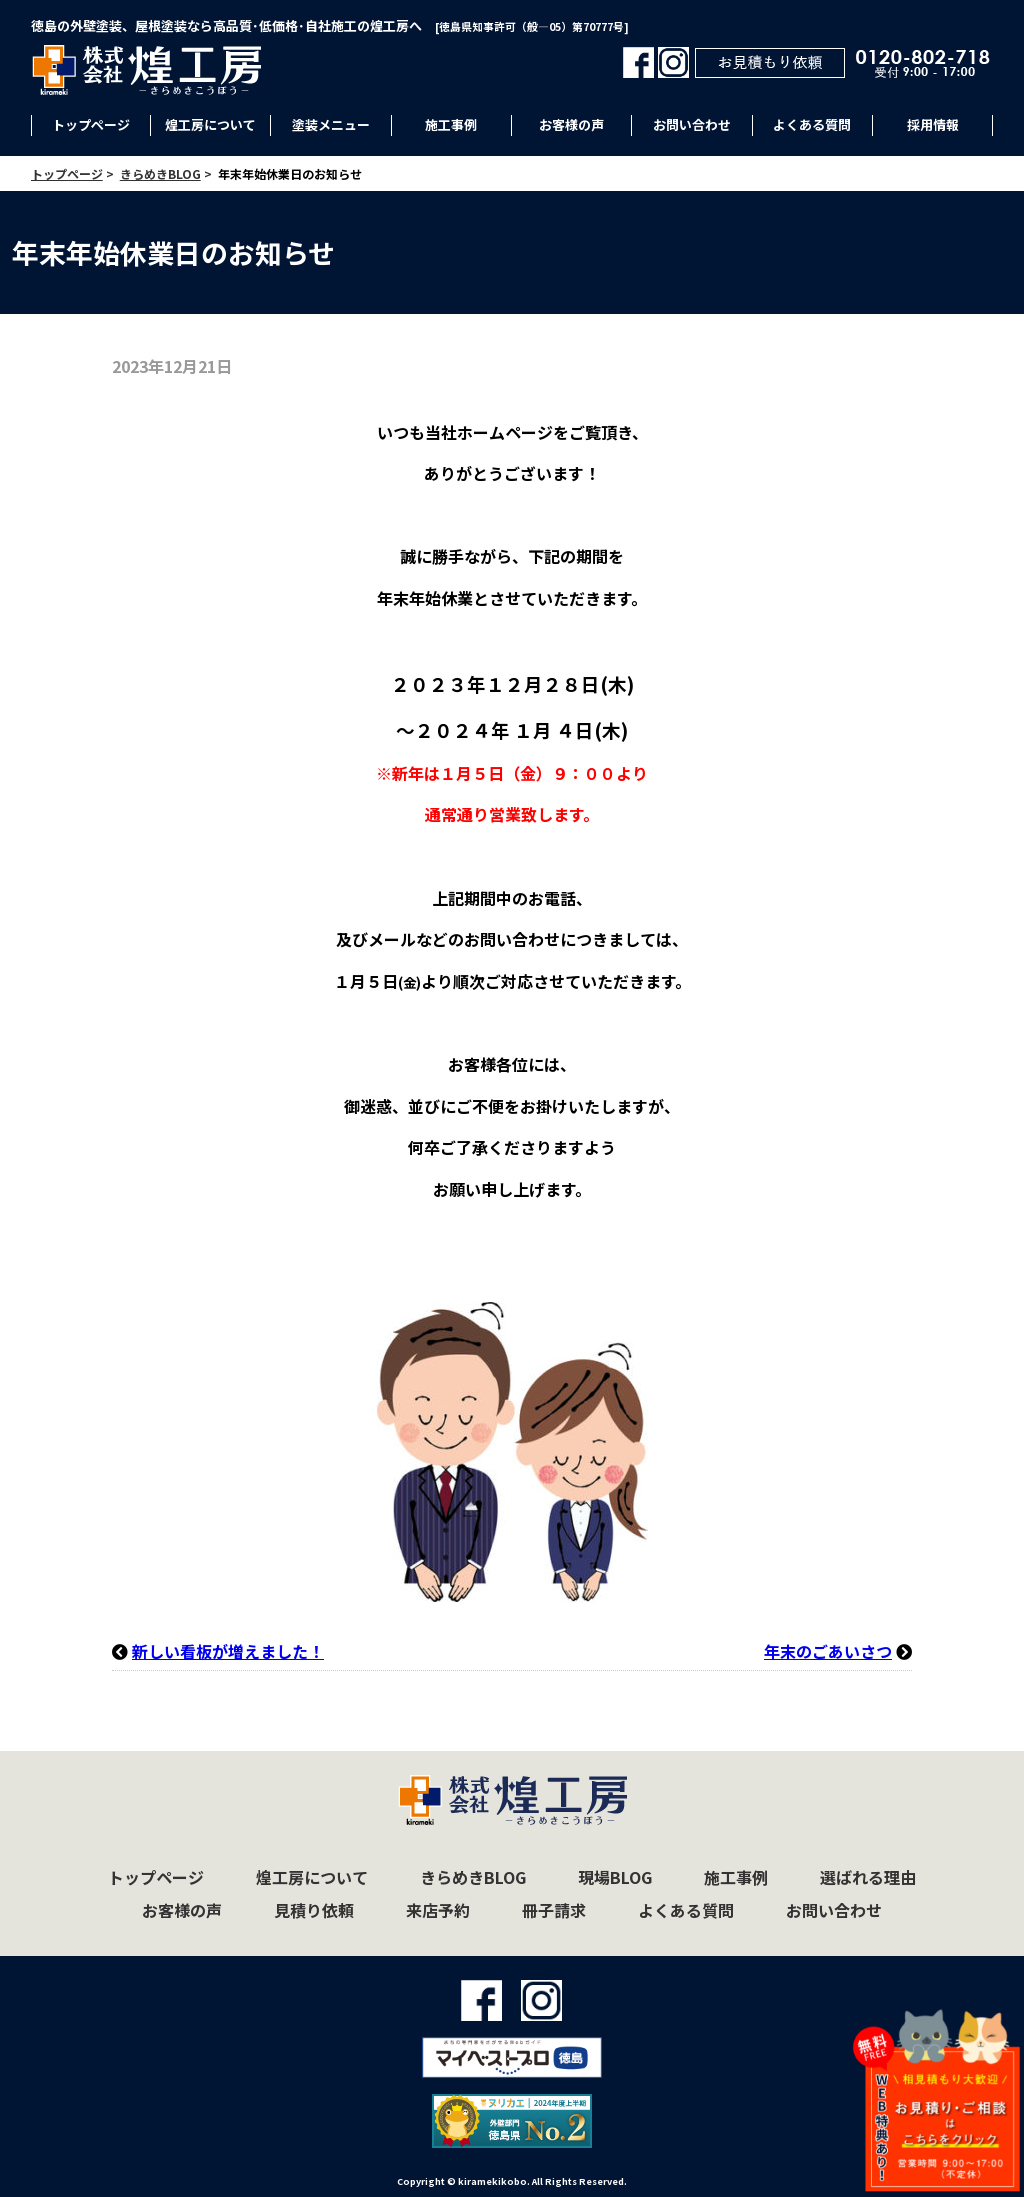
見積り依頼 (314, 1910)
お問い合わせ (692, 124)
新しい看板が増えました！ (228, 1651)
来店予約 (438, 1910)
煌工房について (210, 124)
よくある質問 (812, 124)
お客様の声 (571, 124)
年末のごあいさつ (828, 1651)
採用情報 (933, 124)
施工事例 (451, 124)
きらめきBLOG (473, 1877)
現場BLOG (615, 1877)
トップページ (91, 124)
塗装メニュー (331, 124)
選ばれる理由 (868, 1877)
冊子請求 (554, 1910)
